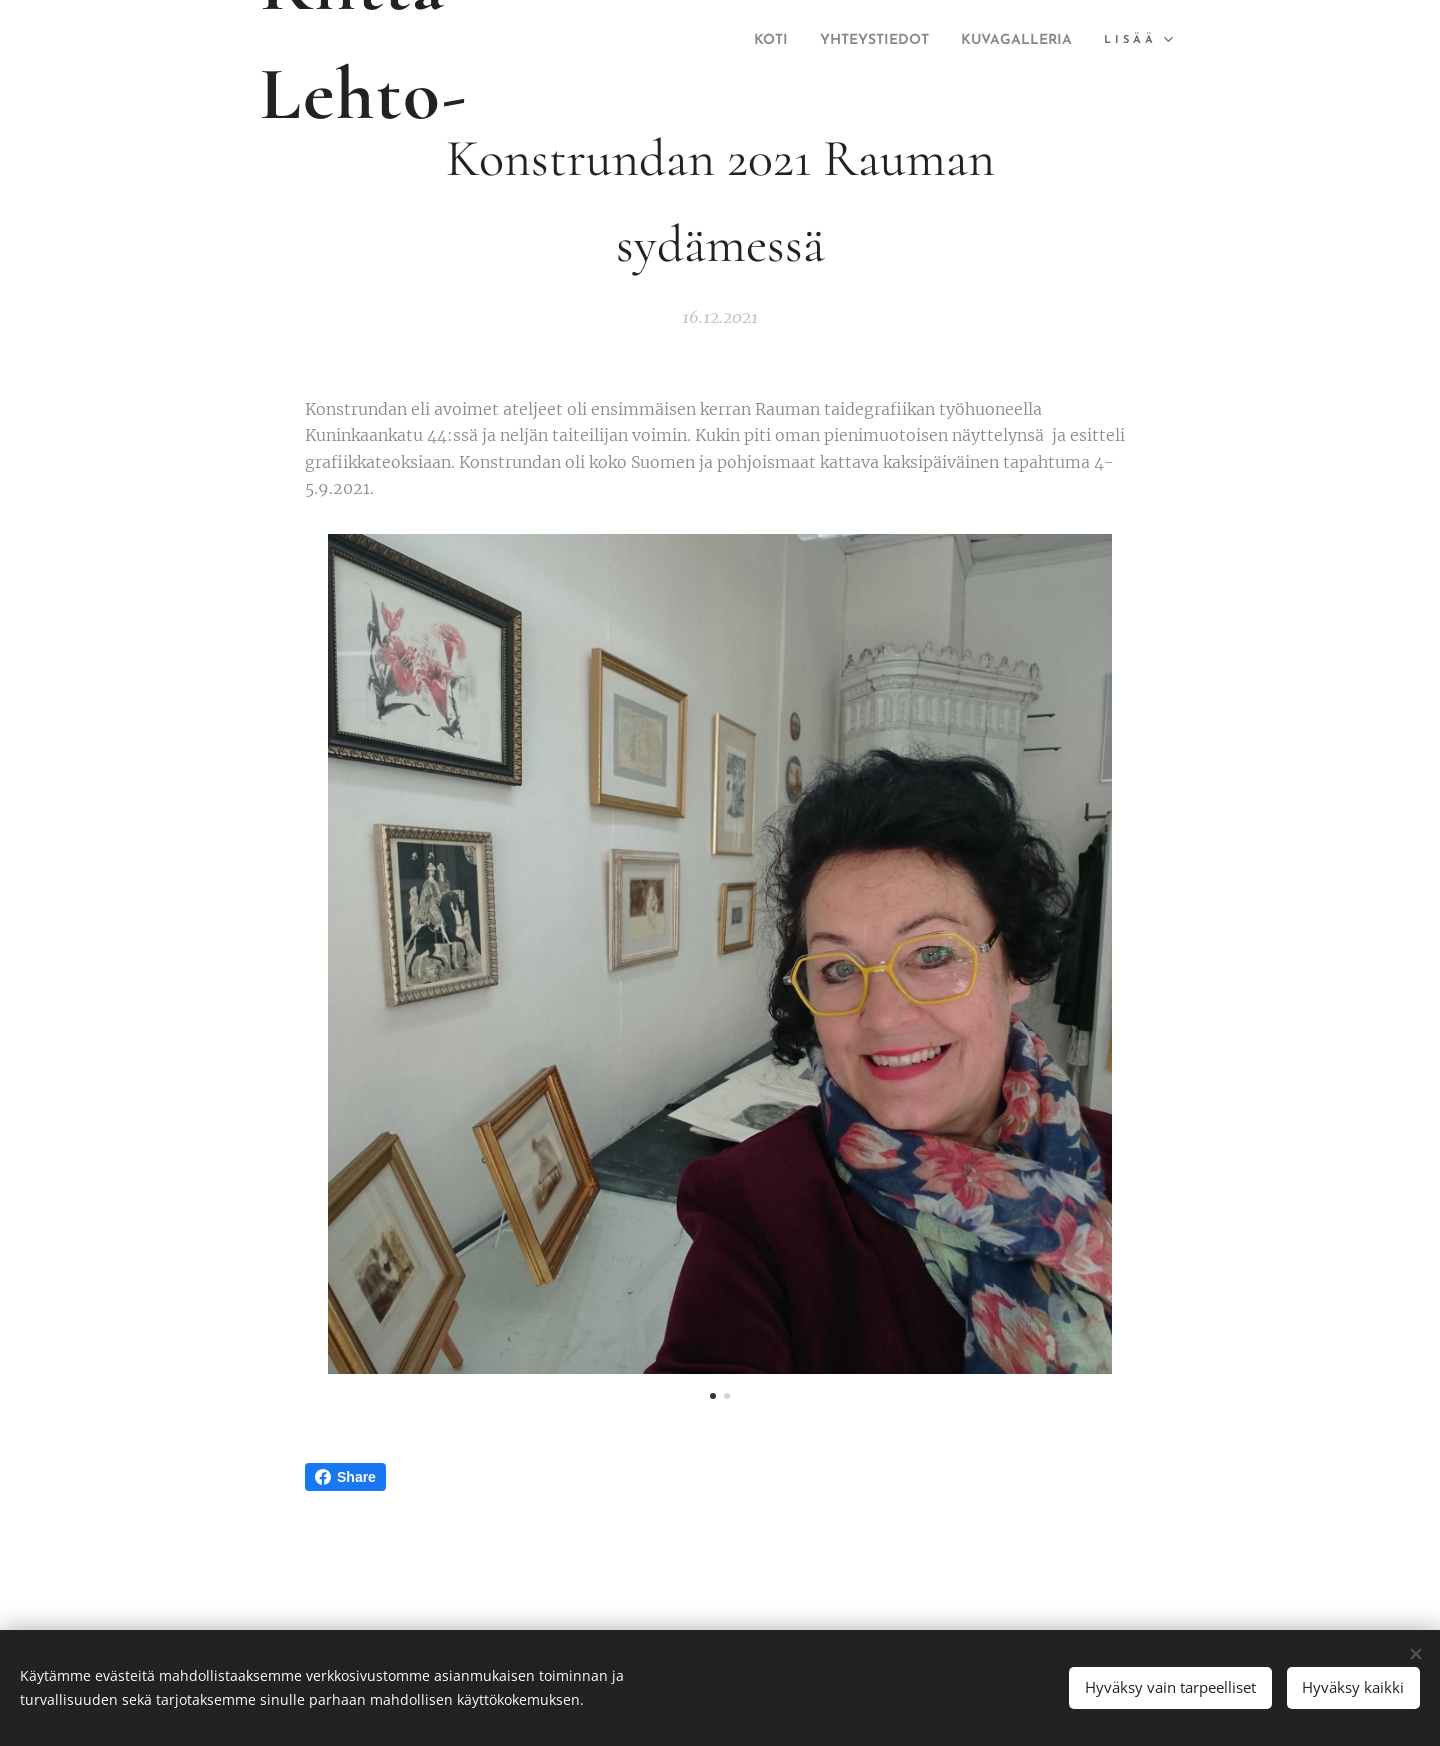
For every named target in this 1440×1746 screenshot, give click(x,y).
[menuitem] (892, 41)
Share (345, 1477)
